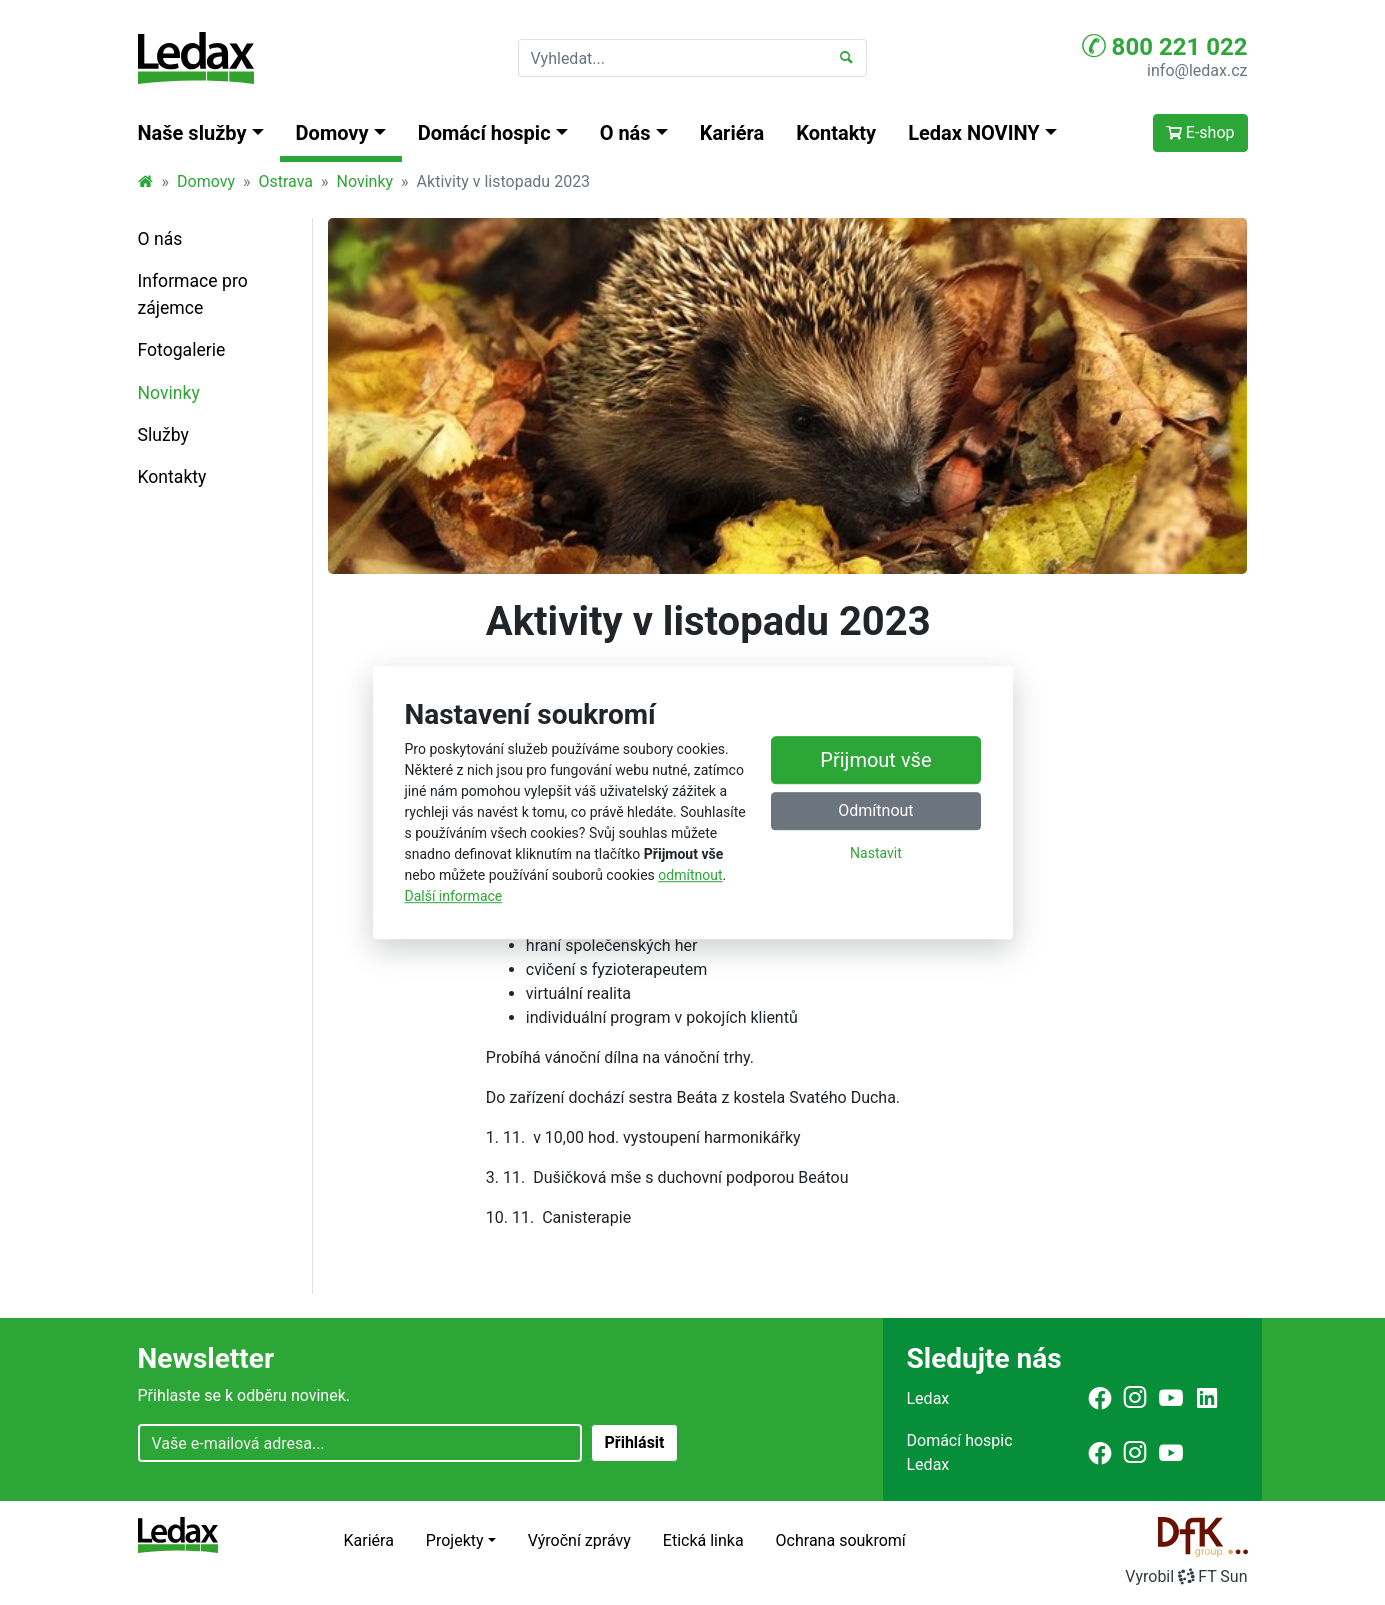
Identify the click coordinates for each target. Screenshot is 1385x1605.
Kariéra (732, 133)
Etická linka (703, 1540)
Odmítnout (875, 810)
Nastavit (876, 853)
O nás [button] (625, 133)
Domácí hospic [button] (484, 133)
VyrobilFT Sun (1186, 1576)
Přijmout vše (875, 760)
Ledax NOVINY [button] (974, 133)
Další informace (454, 896)
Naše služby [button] (192, 133)
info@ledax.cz (1197, 70)
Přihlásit (634, 1442)
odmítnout (690, 875)
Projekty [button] (455, 1540)
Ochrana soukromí (841, 1540)
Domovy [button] (332, 133)
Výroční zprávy (579, 1540)
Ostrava (285, 181)
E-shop (1200, 132)
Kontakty (836, 133)
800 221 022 (1165, 46)
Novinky (365, 181)
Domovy (206, 181)
